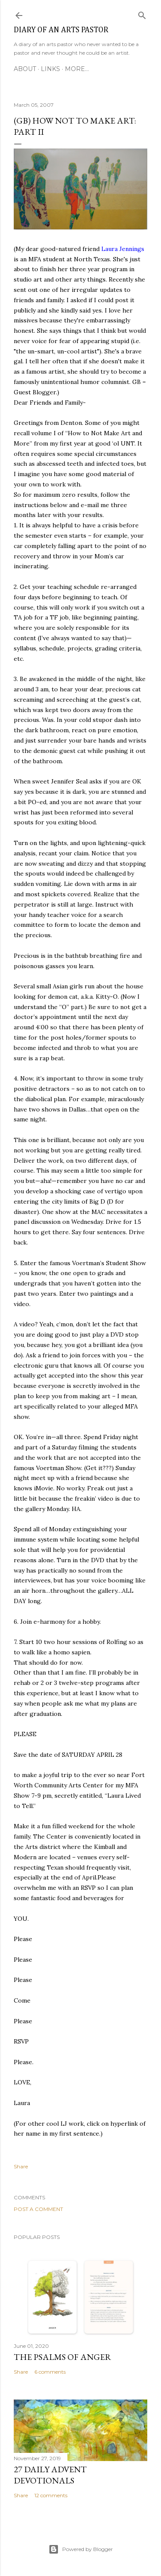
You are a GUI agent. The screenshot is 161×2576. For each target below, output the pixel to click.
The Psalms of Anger (62, 2356)
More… (77, 69)
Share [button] (21, 2166)
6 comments (50, 2372)
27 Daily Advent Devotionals (50, 2475)
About (25, 69)
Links (50, 69)
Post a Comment (38, 2209)
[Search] (142, 13)
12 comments (50, 2495)
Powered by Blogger (81, 2549)
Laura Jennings (122, 249)
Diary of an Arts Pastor (61, 30)
